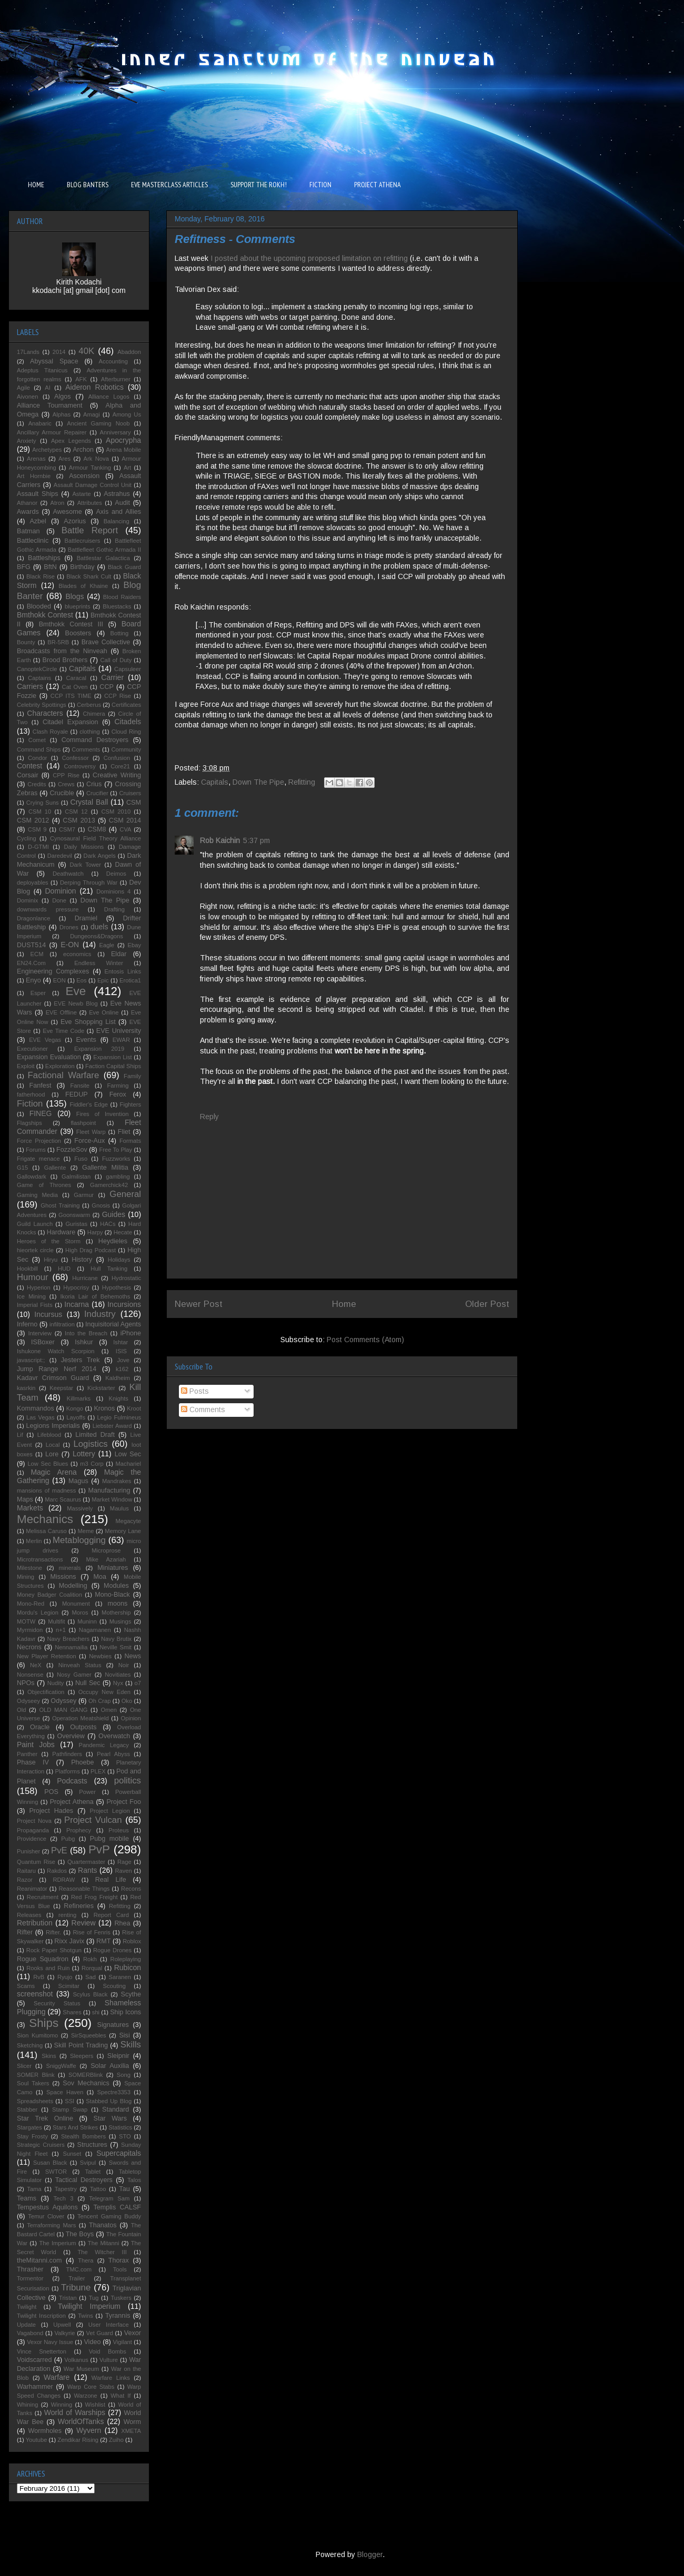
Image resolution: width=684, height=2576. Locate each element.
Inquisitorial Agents (113, 1324)
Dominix (27, 900)
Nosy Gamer (74, 1674)
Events (86, 1039)
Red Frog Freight (94, 1897)
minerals (69, 1568)
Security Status (57, 2003)
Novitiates (117, 1674)
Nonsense (30, 1674)
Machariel (129, 1464)
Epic (103, 980)
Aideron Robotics (94, 387)
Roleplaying (125, 1959)
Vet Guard (99, 2333)
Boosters (78, 633)
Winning (61, 2404)
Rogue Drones (112, 1950)
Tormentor (30, 2278)
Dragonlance (33, 918)
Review (84, 1923)
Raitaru (26, 1871)
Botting (119, 633)
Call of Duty (116, 660)
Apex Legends (71, 441)
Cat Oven (75, 687)
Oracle (39, 1727)
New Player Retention (46, 1656)
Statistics (120, 2127)
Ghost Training (60, 1205)
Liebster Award (112, 1426)
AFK (81, 379)
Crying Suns (42, 802)
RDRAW (64, 1880)
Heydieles (112, 1241)
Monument (76, 1603)
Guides (113, 1214)
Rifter (25, 1932)
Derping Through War (88, 882)
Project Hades (51, 1810)
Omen (108, 1710)
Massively (80, 1508)
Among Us (127, 414)
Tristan (68, 2298)
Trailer (76, 2278)
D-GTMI (38, 847)
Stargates (29, 2127)
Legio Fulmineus (119, 1417)
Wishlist (95, 2404)
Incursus (48, 1314)
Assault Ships (37, 494)
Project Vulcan (93, 1820)
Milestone (29, 1568)
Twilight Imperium (89, 2306)
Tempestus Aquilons (47, 2207)
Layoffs (75, 1417)
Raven (123, 1871)
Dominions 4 (113, 891)
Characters (45, 713)
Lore (51, 1454)
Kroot (134, 1408)
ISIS (121, 1351)
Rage (124, 1862)
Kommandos (35, 1408)
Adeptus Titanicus (42, 370)
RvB (38, 1977)
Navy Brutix (116, 1639)
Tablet (92, 2171)
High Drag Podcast (90, 1250)
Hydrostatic (126, 1278)
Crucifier (97, 793)
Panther (27, 1754)
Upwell (62, 2324)
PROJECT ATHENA (377, 184)
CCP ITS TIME (71, 696)
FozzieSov (71, 1149)
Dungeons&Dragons (96, 936)
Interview (40, 1333)
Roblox (132, 1941)
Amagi (91, 414)
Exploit (26, 1066)
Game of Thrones (44, 1185)
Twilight (26, 2307)
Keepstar (61, 1388)
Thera (85, 2260)
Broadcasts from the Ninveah (62, 651)
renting (67, 1915)
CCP (106, 687)
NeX (36, 1665)
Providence (31, 1838)
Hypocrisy (76, 1287)
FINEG (40, 1113)
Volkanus (76, 2360)
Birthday (82, 567)
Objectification (45, 1692)
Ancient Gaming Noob (98, 423)
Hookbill (27, 1268)
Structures (92, 2144)
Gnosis (101, 1205)
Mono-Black (112, 1594)
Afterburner (115, 379)
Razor (25, 1880)
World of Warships (74, 2412)
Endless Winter (98, 963)
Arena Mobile (123, 450)
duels (99, 926)
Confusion (117, 758)
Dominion (60, 891)
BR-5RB (58, 642)
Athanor (27, 503)
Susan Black (50, 2162)
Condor (37, 758)
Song (123, 2075)
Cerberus (89, 705)
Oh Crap (99, 1701)
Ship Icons (125, 2012)
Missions (63, 1576)
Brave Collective (106, 642)
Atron (58, 503)
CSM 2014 (125, 820)
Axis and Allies (118, 511)
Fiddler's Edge (89, 1104)
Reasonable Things (83, 1888)
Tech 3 (63, 2198)
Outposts (83, 1727)
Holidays (119, 1259)
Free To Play (115, 1150)
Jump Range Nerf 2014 (56, 1369)
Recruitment (42, 1897)
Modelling (73, 1585)
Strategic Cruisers (41, 2145)
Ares (64, 458)
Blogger (370, 2554)
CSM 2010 (115, 811)
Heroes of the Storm (49, 1241)
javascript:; (31, 1360)
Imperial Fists (35, 1305)
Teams (26, 2198)
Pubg (68, 1838)
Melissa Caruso (46, 1531)
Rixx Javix (69, 1941)
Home (344, 1304)
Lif (20, 1435)
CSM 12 (76, 811)
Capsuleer (127, 669)
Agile (23, 387)
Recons (131, 1888)
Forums (36, 1150)
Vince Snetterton (41, 2351)
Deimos (116, 873)
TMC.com (79, 2269)
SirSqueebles (88, 2035)
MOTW (26, 1621)
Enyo (33, 980)
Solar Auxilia (109, 2066)
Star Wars (110, 2118)
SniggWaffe (61, 2066)
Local (53, 1445)
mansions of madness (46, 1490)
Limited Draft (95, 1434)
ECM (37, 954)
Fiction (30, 1104)
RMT (103, 1941)
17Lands (28, 352)
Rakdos (57, 1871)
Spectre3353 (113, 2092)
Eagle (106, 945)
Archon (83, 449)
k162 (122, 1369)
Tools (120, 2269)
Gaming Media (37, 1195)
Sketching (30, 2045)
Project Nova (34, 1821)
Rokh (90, 1959)
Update (26, 2324)
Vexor (132, 2333)
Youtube (36, 2440)
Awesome (67, 511)
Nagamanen (95, 1630)
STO (125, 2136)
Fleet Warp (91, 1132)
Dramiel (86, 918)
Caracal (76, 678)
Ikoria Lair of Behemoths (95, 1296)
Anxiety (26, 441)
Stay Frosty (32, 2136)
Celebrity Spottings (41, 705)
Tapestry (66, 2189)
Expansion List (112, 1057)
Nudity (55, 1683)
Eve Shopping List (88, 1022)
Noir (123, 1665)
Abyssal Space (54, 361)
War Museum (81, 2369)
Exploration (60, 1066)
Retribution (35, 1923)
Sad (90, 1977)
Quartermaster (86, 1862)
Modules (116, 1585)
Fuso (80, 1158)
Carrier (112, 677)
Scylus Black (90, 1994)
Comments (203, 1409)
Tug (94, 2298)
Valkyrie (64, 2333)
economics (77, 954)
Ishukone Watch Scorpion (56, 1351)
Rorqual (92, 1968)
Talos (134, 2180)
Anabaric (40, 423)
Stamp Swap (69, 2109)
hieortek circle (35, 1250)
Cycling (26, 838)
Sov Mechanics (86, 2083)
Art (127, 467)
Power (87, 1792)
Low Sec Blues (47, 1464)
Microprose (106, 1550)
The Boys (80, 2234)
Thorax (118, 2260)
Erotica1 (130, 980)
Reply (209, 1116)
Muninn (87, 1621)
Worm (132, 2422)
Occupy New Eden (104, 1692)
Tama (34, 2189)
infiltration (62, 1324)
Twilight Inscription (41, 2316)
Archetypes (47, 450)
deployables (32, 882)
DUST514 (31, 945)
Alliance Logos (108, 396)
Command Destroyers (95, 740)
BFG (24, 567)
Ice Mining (31, 1296)
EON (59, 980)
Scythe (131, 1994)
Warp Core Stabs (91, 2387)
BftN (50, 567)
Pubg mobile (109, 1838)
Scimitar (68, 1986)
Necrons (29, 1647)
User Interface (108, 2324)
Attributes (89, 503)
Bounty (26, 642)
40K (86, 351)
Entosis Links (123, 971)
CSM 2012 (33, 820)
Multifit (56, 1621)
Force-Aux (89, 1140)
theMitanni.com (39, 2260)
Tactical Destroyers (84, 2180)
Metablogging (79, 1540)
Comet (37, 740)
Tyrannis (117, 2315)
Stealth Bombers (83, 2136)
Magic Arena (53, 1472)
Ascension (84, 476)
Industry (100, 1314)
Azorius (75, 521)
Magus (78, 1481)
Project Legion (110, 1811)
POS (51, 1792)
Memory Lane (123, 1531)
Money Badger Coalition (49, 1594)
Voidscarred (34, 2360)
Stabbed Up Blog (109, 2101)
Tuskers (120, 2298)
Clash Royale (50, 731)
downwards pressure (47, 909)
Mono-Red (30, 1603)
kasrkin (26, 1388)
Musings (120, 1621)
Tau (124, 2189)
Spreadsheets (35, 2101)
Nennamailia (71, 1647)
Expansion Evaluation (49, 1057)
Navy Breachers (68, 1639)
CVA (125, 829)
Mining (25, 1577)
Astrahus (117, 494)
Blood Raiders (122, 597)
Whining (27, 2404)
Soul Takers (33, 2083)
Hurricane (85, 1278)
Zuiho (116, 2440)
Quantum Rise (36, 1862)
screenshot (35, 1994)
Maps (25, 1499)
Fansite (79, 1085)
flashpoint (83, 1123)
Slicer (24, 2066)
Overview (70, 1736)
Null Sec (87, 1683)
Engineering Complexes (53, 971)
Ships (43, 2023)
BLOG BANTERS (87, 184)
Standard (115, 2109)
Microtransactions (40, 1559)
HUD (64, 1268)
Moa (100, 1576)
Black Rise (40, 576)
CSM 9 (37, 829)
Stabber (27, 2109)
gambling (117, 1176)
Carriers (30, 686)
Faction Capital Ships (113, 1066)
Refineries (79, 1906)
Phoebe (82, 1762)
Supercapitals (118, 2153)
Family (132, 1076)
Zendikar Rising (77, 2440)
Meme (85, 1531)
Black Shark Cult (88, 576)
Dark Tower (85, 864)
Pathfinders (67, 1754)
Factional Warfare (63, 1075)
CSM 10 (39, 811)
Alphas (62, 414)
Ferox (117, 1094)
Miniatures (112, 1567)
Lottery (84, 1453)
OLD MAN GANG (63, 1710)
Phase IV (33, 1762)
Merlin (34, 1541)
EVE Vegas (45, 1040)
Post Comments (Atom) (365, 1339)
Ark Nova (96, 458)
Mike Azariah (106, 1559)
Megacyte (128, 1521)
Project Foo (123, 1802)
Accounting (113, 361)
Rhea (122, 1923)
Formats (130, 1141)
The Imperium (57, 2243)
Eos (81, 980)
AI (48, 387)
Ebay (135, 945)
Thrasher (30, 2269)
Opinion (131, 1718)
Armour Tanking (90, 467)
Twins (85, 2316)
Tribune (75, 2288)
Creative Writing (117, 775)
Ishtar (120, 1342)
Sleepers (81, 2056)
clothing (89, 731)
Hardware (61, 1232)
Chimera (94, 714)
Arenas (36, 458)
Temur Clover (46, 2216)
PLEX (98, 1771)
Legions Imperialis (53, 1425)
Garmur (84, 1195)
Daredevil (59, 856)
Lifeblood (49, 1435)
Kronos (104, 1408)
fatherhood (31, 1094)
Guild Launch (35, 1224)
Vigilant (122, 2342)
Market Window (112, 1499)
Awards (28, 511)
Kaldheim (117, 1378)
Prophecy (78, 1830)
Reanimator (32, 1888)
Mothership (116, 1612)
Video (92, 2342)
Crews (66, 784)
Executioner (32, 1049)
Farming (117, 1085)
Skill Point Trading (81, 2045)
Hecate (123, 1232)
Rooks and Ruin (47, 1968)
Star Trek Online (45, 2118)
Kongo (74, 1408)
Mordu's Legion (37, 1612)
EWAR (121, 1040)
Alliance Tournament (50, 405)
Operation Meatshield (80, 1718)
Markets (30, 1508)
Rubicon (127, 1967)
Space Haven (64, 2092)
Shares (72, 2012)
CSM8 (96, 829)
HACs (107, 1224)
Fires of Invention (102, 1114)
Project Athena (72, 1802)
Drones (68, 927)
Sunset (72, 2154)
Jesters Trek (80, 1360)
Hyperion (39, 1287)
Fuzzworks (116, 1158)
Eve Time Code (63, 1031)
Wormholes (45, 2431)
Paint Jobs (36, 1744)
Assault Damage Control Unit (93, 485)
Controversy (80, 766)
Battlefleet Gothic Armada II (104, 549)
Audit (122, 502)
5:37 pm (256, 840)
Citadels (127, 721)
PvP (99, 1849)
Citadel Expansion (70, 722)
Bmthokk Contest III (71, 624)
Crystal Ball (89, 802)
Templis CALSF (117, 2207)
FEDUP (76, 1094)
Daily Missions (84, 847)
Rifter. (53, 1932)
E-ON (70, 944)
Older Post (487, 1304)
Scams (26, 1986)
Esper (38, 993)
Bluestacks (117, 606)
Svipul (88, 2162)
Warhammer (35, 2386)
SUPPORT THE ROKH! (258, 184)
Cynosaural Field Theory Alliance (95, 838)
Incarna (76, 1304)
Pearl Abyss (113, 1754)
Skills (130, 2045)
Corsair (27, 775)
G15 (22, 1167)
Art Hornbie (34, 476)
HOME (36, 184)
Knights (118, 1398)
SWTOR (56, 2171)
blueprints (77, 606)
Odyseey (28, 1701)
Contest (29, 766)
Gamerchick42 (109, 1185)
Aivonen (27, 396)
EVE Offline (61, 1012)
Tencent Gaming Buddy (109, 2216)
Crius (94, 784)
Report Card (111, 1915)
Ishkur (84, 1342)
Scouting (114, 1986)
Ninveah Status (80, 1665)
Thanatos (103, 2225)
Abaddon (129, 352)
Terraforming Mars (51, 2225)
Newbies (100, 1656)
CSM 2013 (79, 820)
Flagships (29, 1123)
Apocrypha (123, 440)
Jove (123, 1360)
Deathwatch (68, 873)
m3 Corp (91, 1464)
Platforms (67, 1771)
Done (59, 900)
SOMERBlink (85, 2075)
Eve (76, 991)
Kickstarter (101, 1388)
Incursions (124, 1304)
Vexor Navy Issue (50, 2342)
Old (21, 1710)
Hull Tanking (108, 1268)
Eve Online (103, 1012)
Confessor (75, 758)
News (133, 1656)
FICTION (320, 184)
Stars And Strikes (75, 2127)
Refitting (301, 782)
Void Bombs (107, 2351)
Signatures (113, 2025)
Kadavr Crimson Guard (53, 1378)
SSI (69, 2101)
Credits (36, 784)
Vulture (108, 2360)
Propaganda (33, 1830)
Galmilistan (76, 1176)
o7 (138, 1683)
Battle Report (90, 530)
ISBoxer (43, 1342)
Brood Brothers (65, 660)
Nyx (118, 1683)
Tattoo (98, 2189)
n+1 (61, 1630)
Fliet (124, 1131)
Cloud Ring (126, 731)
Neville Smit (115, 1647)
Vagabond (30, 2333)
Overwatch (114, 1736)
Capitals (214, 782)
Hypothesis (116, 1287)
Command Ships (39, 749)
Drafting (114, 909)
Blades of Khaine (83, 586)
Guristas (76, 1224)
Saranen (120, 1977)
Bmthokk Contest (45, 615)
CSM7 (67, 829)
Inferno (27, 1324)
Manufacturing (109, 1490)
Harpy (95, 1232)
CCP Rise (117, 696)
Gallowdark (31, 1176)
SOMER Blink (36, 2075)
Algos (62, 396)
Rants (87, 1870)
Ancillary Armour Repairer (52, 432)
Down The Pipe (258, 782)
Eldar (118, 954)
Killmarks (78, 1398)
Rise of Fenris (91, 1932)
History (82, 1259)
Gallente (55, 1167)
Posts (195, 1391)
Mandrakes (116, 1481)
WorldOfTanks (81, 2421)
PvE (59, 1850)
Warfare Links (111, 2378)
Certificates (126, 705)
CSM (133, 802)
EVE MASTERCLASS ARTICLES (169, 184)
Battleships (44, 558)
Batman (28, 531)
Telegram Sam (109, 2198)
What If (120, 2395)
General (125, 1194)
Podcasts (72, 1781)
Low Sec (128, 1454)
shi (95, 2012)
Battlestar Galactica (103, 558)
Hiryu (50, 1259)
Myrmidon (30, 1630)
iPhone (130, 1333)
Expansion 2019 (99, 1049)
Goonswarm (74, 1215)
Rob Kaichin (220, 840)
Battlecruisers (82, 540)
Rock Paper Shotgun (54, 1950)
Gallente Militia (105, 1167)
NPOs (26, 1683)
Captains (39, 678)
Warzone (85, 2395)
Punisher (28, 1851)
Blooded (39, 606)
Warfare (56, 2377)
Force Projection (39, 1141)
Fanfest (40, 1085)
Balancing (116, 521)
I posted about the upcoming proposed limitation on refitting (308, 258)
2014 (59, 352)
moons (117, 1603)
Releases (29, 1915)
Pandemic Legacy (103, 1745)
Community (126, 749)
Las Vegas (40, 1417)
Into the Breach (86, 1333)
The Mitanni (103, 2243)
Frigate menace (38, 1158)
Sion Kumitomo (37, 2035)
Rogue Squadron (42, 1959)
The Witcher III (101, 2252)
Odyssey (63, 1701)
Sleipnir (118, 2056)
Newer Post (199, 1304)
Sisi (124, 2035)
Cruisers (130, 793)
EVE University (118, 1031)
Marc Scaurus (63, 1499)
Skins (49, 2056)
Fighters (130, 1104)
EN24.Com (31, 963)
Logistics (90, 1444)
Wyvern (88, 2430)
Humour (32, 1277)
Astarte (81, 494)
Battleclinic (32, 540)
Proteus (118, 1830)
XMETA (131, 2431)
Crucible (61, 793)
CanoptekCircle (37, 669)
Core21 (120, 766)
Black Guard (124, 567)
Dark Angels (100, 856)
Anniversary (115, 432)
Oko (127, 1701)
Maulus (119, 1508)
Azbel (37, 521)
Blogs (74, 596)
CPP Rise (66, 775)
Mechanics (45, 1519)
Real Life (110, 1879)
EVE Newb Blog (75, 1003)
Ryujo (65, 1977)
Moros (80, 1612)
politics (127, 1781)
